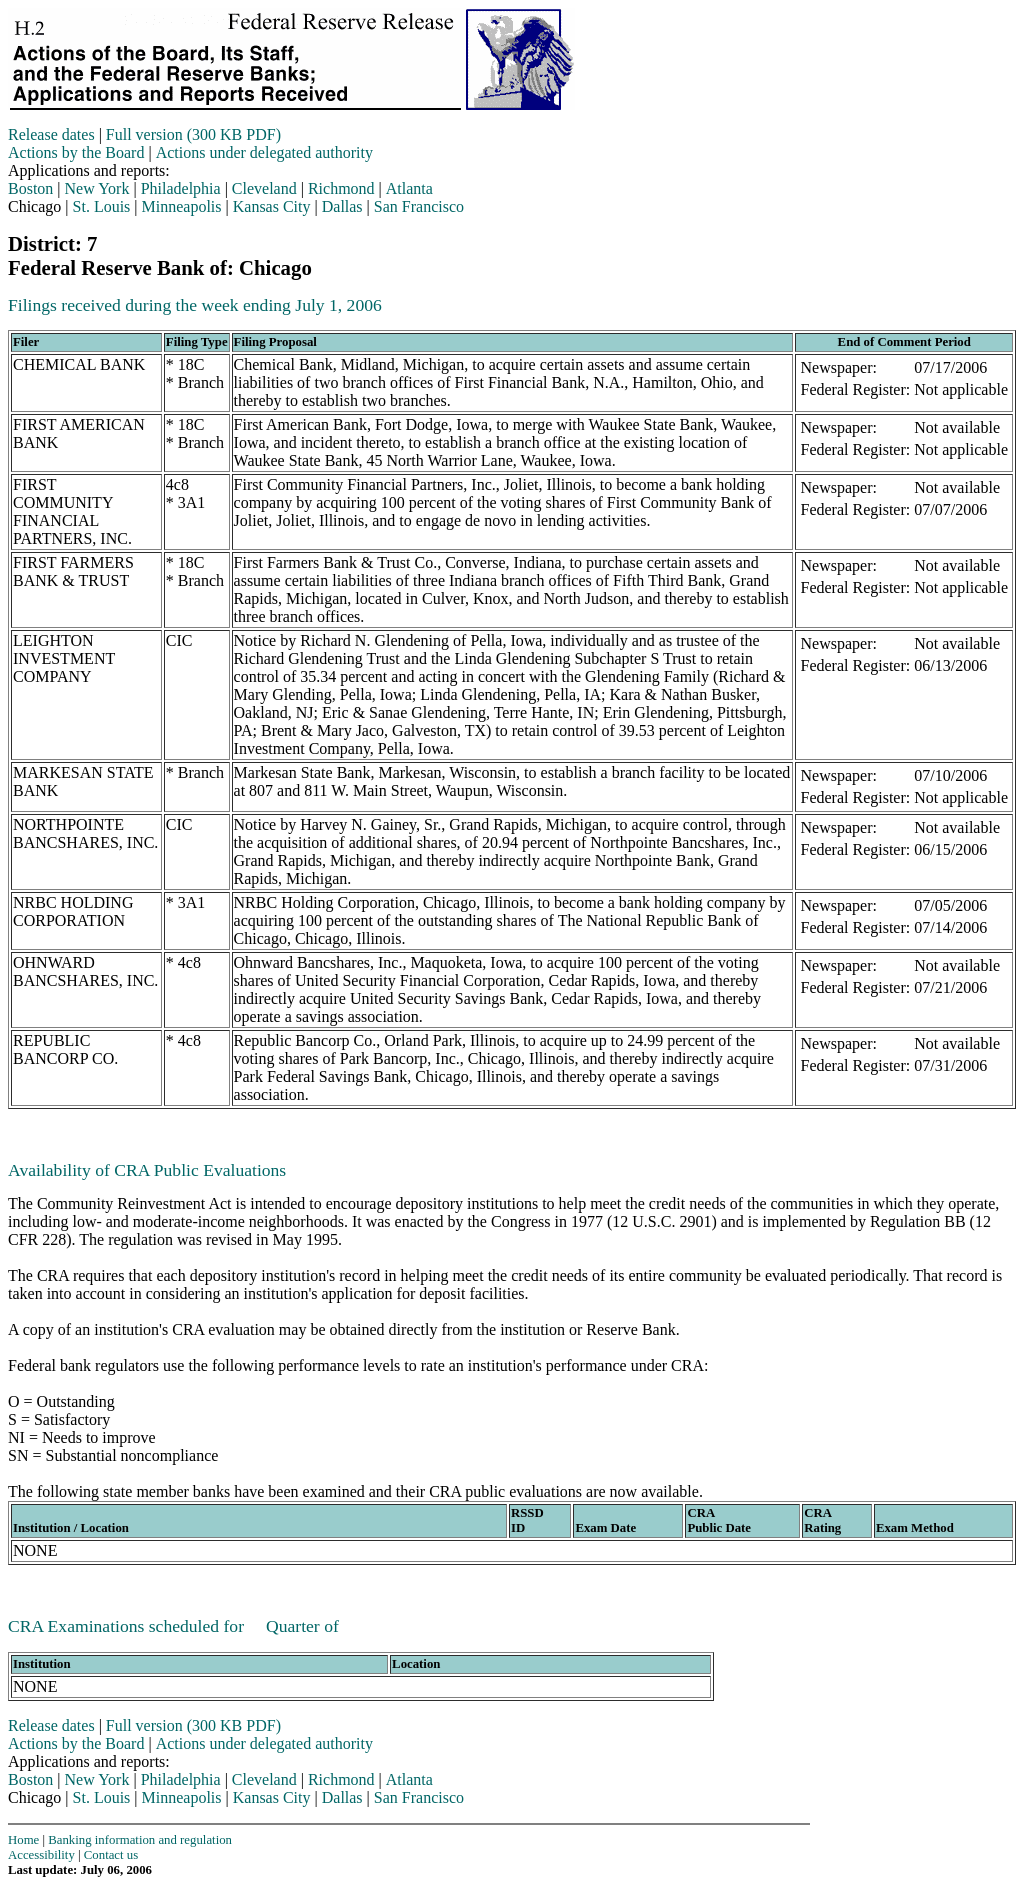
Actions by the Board (76, 152)
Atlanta (409, 188)
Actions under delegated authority (264, 152)
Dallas (342, 206)
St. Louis (102, 206)
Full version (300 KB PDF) (193, 134)
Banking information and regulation (140, 1840)
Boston (30, 188)
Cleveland (264, 188)
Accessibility (41, 1855)
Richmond (341, 188)
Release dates (51, 134)
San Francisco (419, 206)
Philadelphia (181, 188)
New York (97, 188)
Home (23, 1840)
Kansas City (272, 206)
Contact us (111, 1855)
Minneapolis (182, 206)
